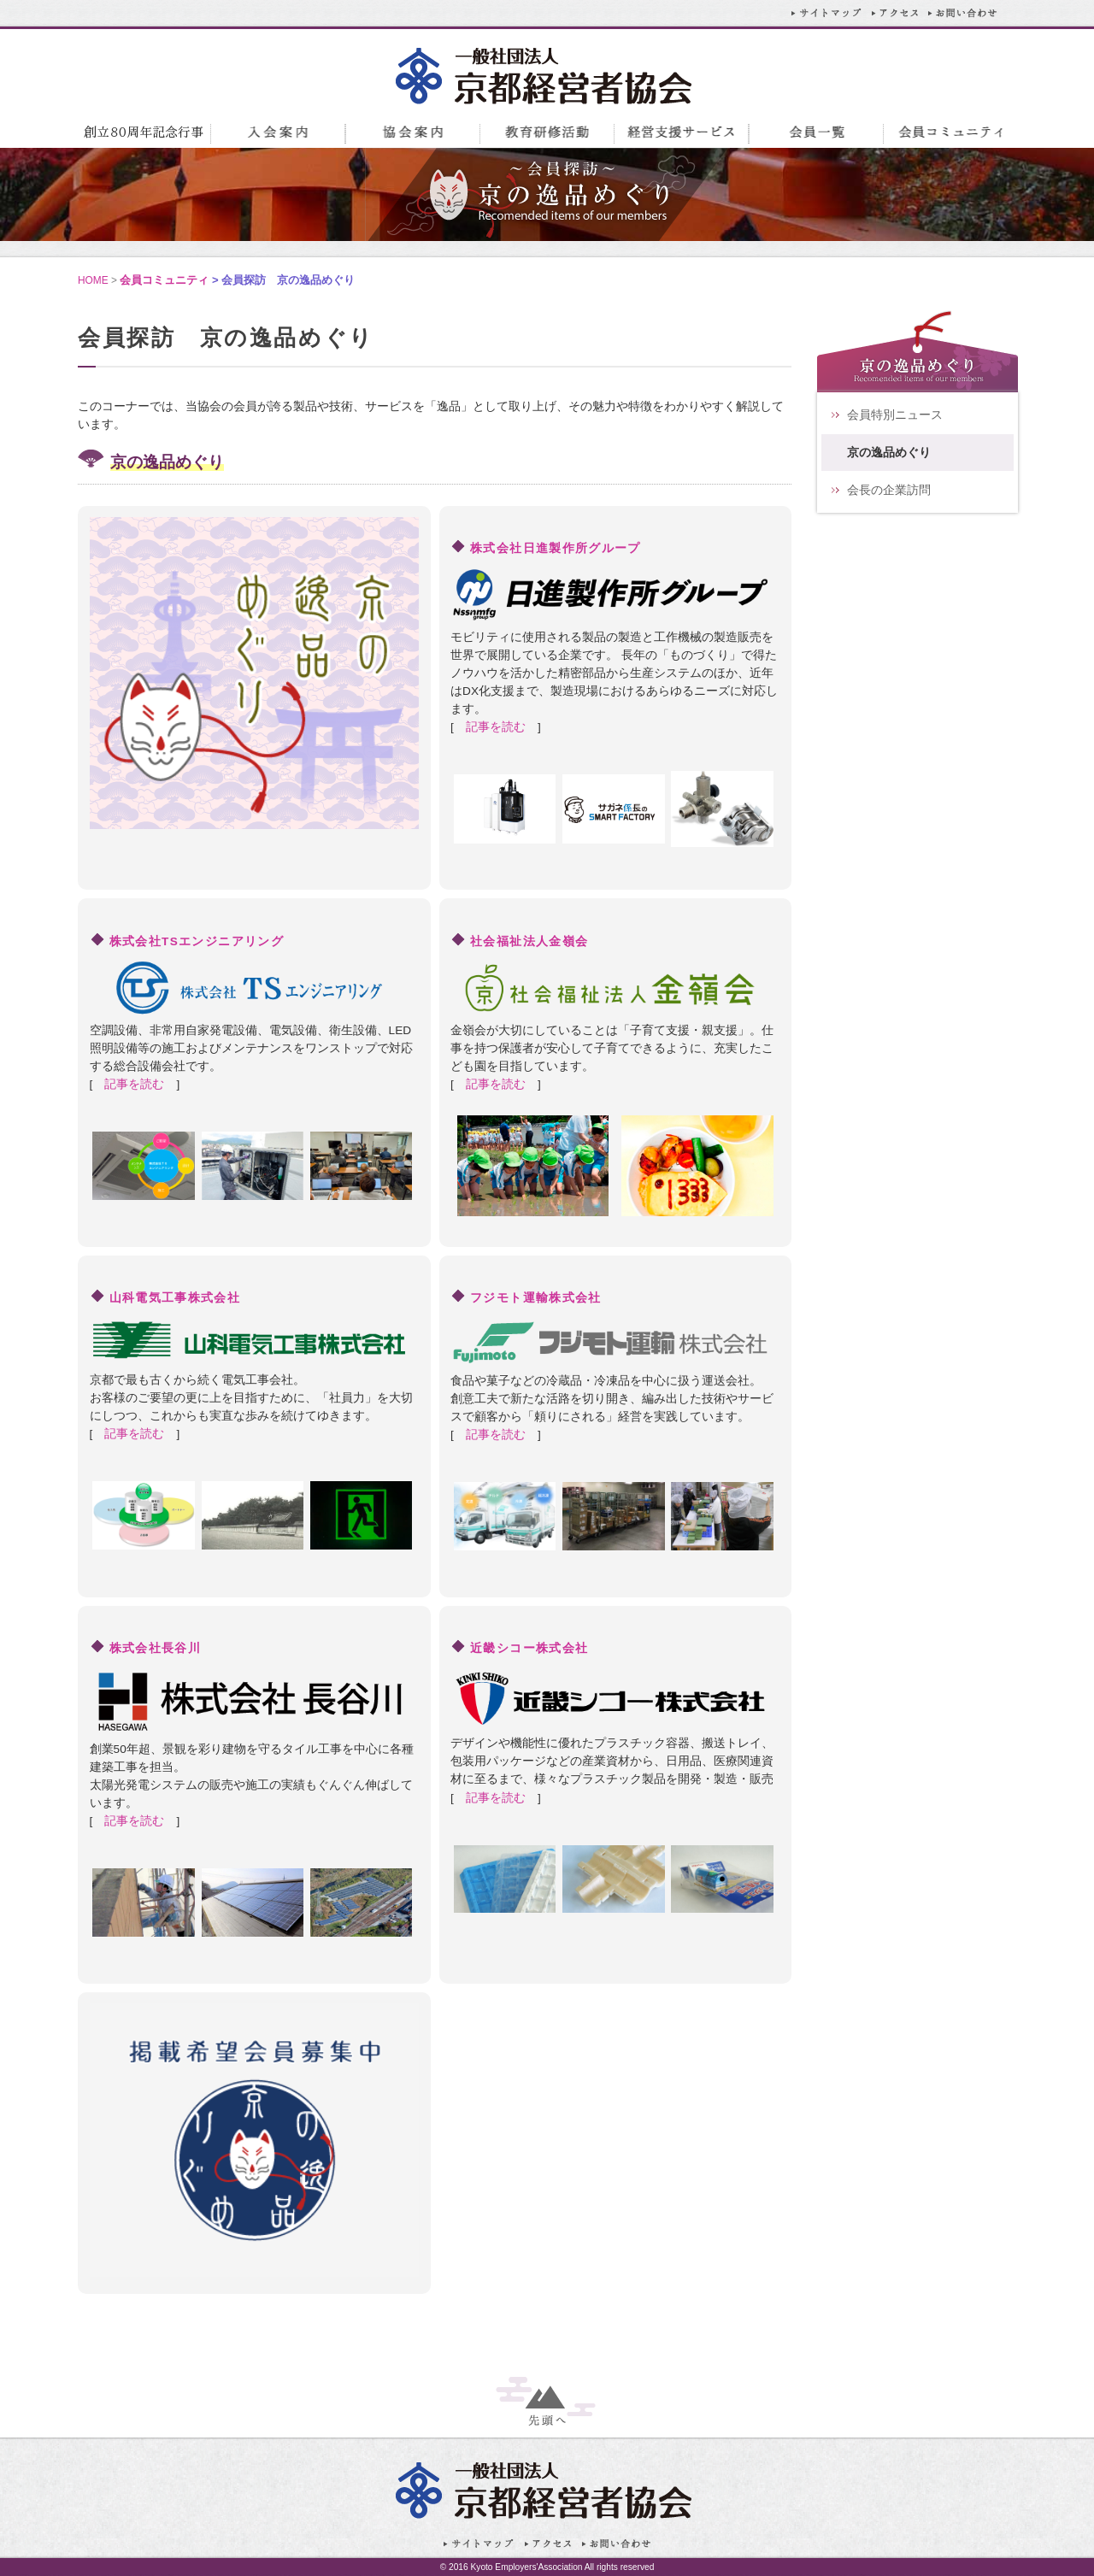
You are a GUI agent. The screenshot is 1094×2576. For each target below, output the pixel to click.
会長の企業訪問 (889, 490)
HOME (93, 280)
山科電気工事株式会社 (175, 1297)
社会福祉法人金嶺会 (529, 941)
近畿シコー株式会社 (529, 1648)
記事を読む (496, 726)
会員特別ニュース (895, 415)
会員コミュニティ (164, 279)
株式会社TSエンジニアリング (196, 941)
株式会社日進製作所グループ (555, 548)
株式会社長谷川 (155, 1648)
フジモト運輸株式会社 (536, 1297)
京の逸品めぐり (889, 452)
